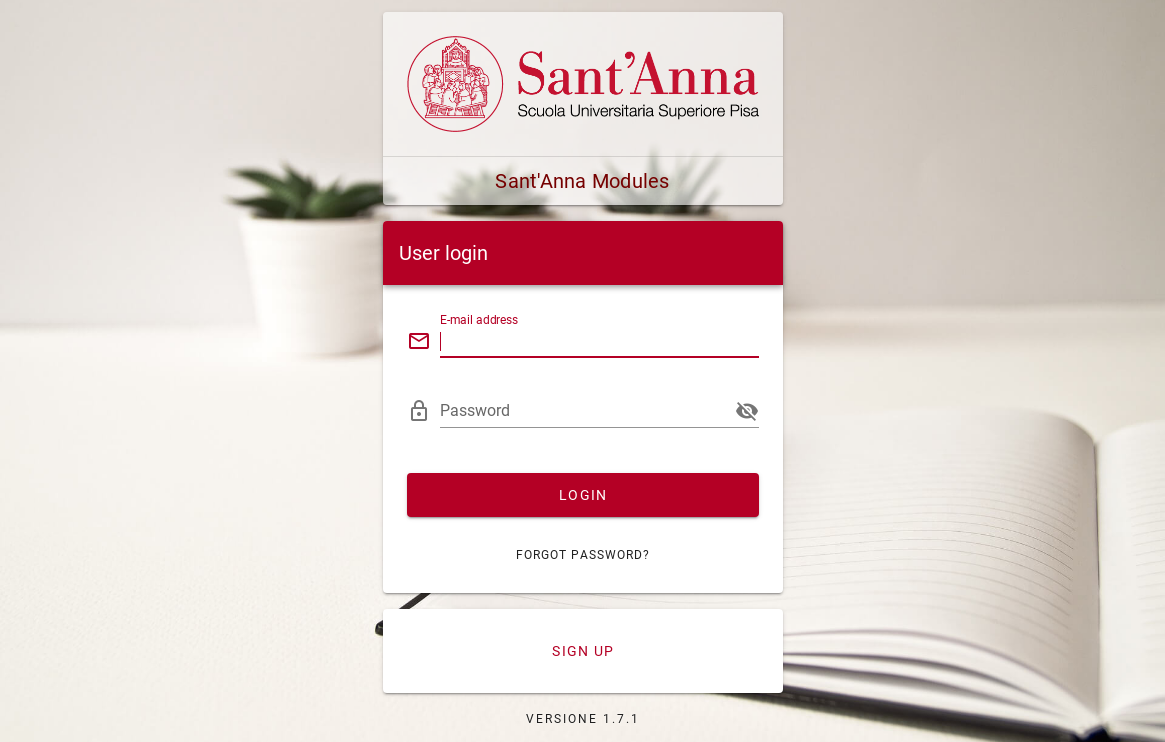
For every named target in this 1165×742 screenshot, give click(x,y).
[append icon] (747, 411)
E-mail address (479, 320)
